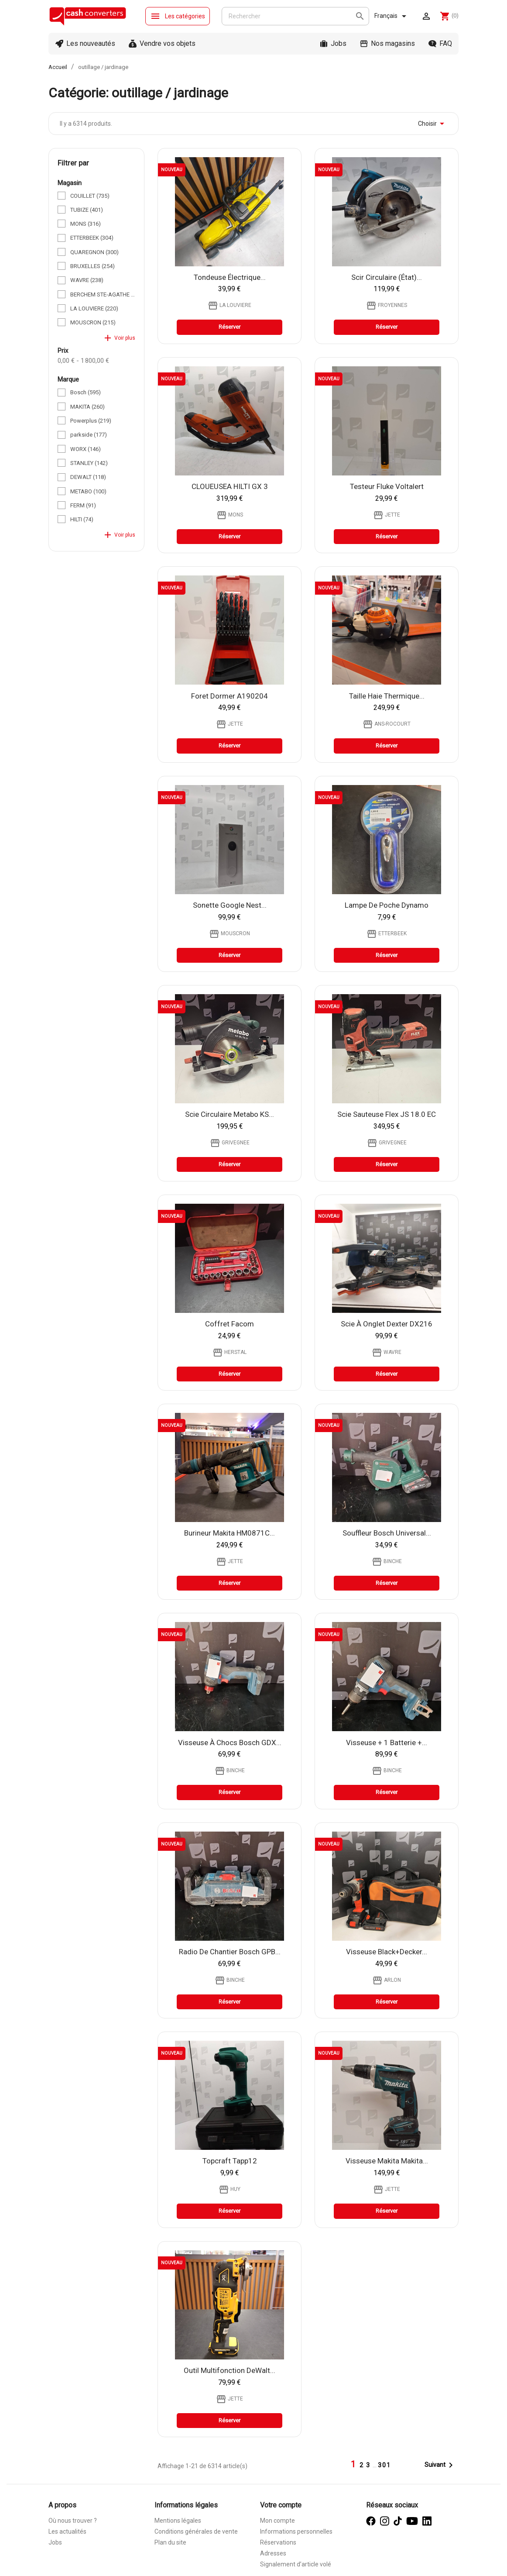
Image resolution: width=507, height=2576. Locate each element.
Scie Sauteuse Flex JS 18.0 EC (386, 1114)
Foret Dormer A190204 (229, 696)
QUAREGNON (94, 252)
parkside (88, 434)
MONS (85, 223)
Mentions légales (177, 2520)
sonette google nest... (230, 905)
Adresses (273, 2553)
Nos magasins (393, 43)
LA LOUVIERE (94, 308)
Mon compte (277, 2520)
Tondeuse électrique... (230, 277)
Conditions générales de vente (196, 2531)
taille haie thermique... (387, 696)
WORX (85, 449)
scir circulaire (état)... (386, 277)
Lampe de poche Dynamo (386, 905)
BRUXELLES (92, 266)
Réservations (278, 2542)
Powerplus (90, 420)
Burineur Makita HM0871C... (229, 1533)
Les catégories (177, 16)
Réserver (229, 327)
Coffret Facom (229, 1323)
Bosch (85, 392)
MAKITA (87, 406)
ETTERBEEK (91, 237)
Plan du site (170, 2542)
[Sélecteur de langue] (391, 16)
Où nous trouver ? (72, 2520)
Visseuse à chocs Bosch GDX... (229, 1742)
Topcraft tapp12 (229, 2160)
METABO (88, 491)
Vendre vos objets (167, 43)
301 (384, 2465)
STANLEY (89, 463)
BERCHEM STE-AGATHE (102, 294)
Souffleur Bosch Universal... (387, 1533)
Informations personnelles (296, 2531)
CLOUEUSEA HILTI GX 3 (230, 486)
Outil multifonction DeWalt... (229, 2370)
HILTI (81, 519)
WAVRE (86, 280)
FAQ (445, 43)
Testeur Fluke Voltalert (387, 486)
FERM (83, 505)
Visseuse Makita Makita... (387, 2160)
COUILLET (90, 196)
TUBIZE (86, 210)
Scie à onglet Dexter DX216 (386, 1323)
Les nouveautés (90, 43)
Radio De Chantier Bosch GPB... (230, 1951)
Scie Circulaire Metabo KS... (229, 1114)
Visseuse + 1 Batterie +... (386, 1742)
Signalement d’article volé (295, 2564)
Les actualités (67, 2531)
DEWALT (88, 477)
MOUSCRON (93, 322)
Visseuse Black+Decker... (386, 1951)
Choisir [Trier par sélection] (432, 123)
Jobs (338, 43)
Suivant (440, 2465)
